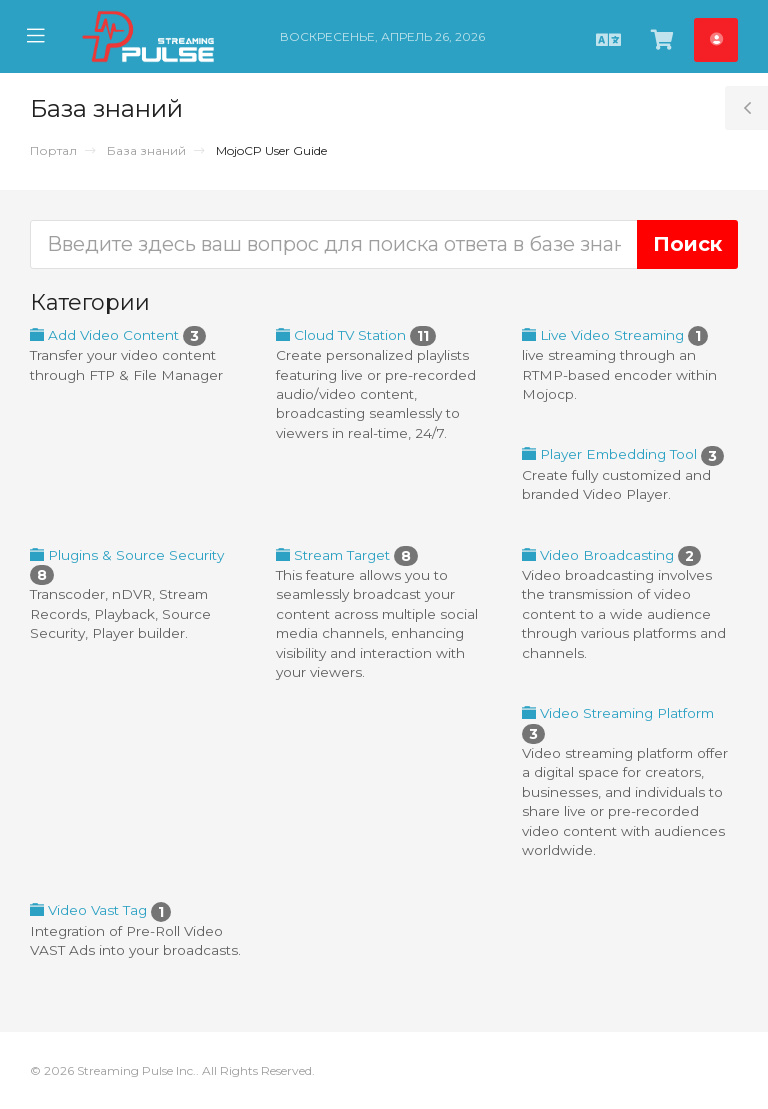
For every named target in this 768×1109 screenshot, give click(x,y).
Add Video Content (118, 335)
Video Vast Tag (100, 910)
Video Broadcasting (611, 555)
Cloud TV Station (356, 335)
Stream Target (347, 555)
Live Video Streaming (615, 335)
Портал (53, 150)
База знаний (146, 150)
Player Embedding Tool (623, 454)
